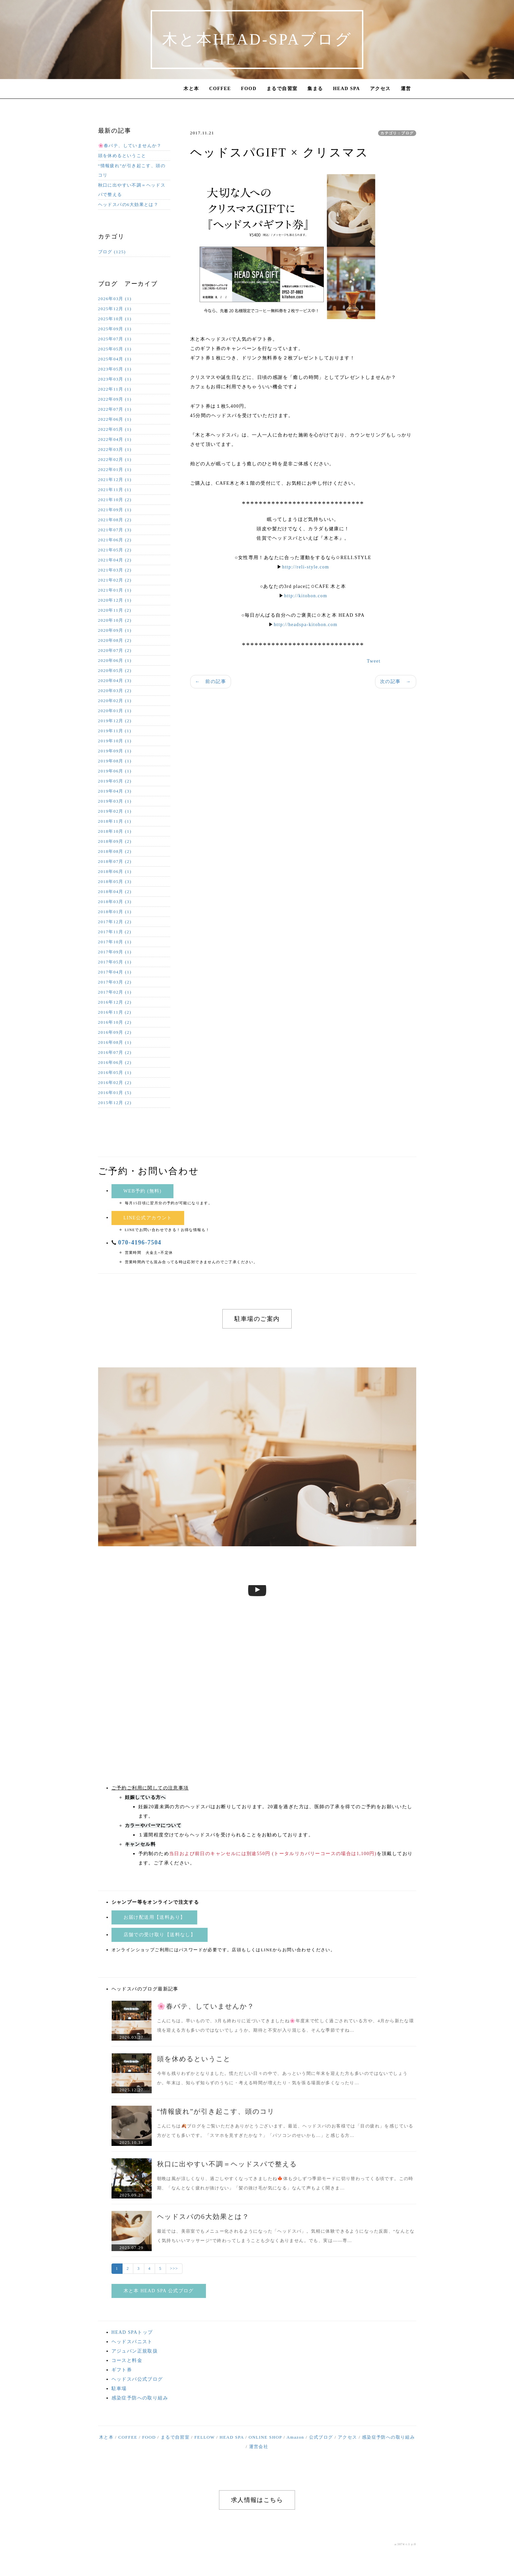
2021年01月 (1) (115, 590)
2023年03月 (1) (115, 379)
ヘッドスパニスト (132, 2341)
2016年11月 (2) (115, 1012)
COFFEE (220, 88)
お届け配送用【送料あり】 (155, 1917)
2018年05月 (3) (115, 881)
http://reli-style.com (305, 566)
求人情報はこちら (257, 2500)
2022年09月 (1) (115, 399)
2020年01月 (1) (115, 710)
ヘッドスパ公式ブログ (137, 2379)
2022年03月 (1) (115, 449)
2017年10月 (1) (115, 941)
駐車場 (119, 2388)
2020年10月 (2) (115, 620)
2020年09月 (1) (115, 630)
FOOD (248, 88)
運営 (406, 88)
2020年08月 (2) (115, 640)
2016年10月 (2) (115, 1022)
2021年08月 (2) (115, 519)
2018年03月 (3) (115, 901)
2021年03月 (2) (115, 569)
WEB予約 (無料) (143, 1191)
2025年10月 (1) (115, 318)
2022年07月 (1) (115, 409)
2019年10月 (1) (115, 740)
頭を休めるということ (122, 155)
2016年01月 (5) (115, 1092)
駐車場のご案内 (257, 1318)
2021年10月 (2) (115, 499)
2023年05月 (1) (115, 368)
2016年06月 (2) (115, 1062)
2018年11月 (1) (115, 821)
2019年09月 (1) (115, 750)
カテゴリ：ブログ (397, 133)
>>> (174, 2268)
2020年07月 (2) (115, 650)
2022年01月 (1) (115, 469)
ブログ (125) (112, 251)
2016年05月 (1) (115, 1072)
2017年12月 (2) (115, 921)
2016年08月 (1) (115, 1042)
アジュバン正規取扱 (135, 2351)
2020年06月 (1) (115, 660)
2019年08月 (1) (115, 760)
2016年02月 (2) (115, 1082)
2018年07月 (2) (115, 861)
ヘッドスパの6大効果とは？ (128, 204)
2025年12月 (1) (115, 308)
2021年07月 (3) (115, 529)
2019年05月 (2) (115, 781)
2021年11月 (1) (115, 489)
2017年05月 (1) (115, 961)
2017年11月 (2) (115, 931)
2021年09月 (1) (115, 509)
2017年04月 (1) (115, 971)
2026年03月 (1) (115, 298)
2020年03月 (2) (115, 690)
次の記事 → (395, 681)
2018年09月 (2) (115, 841)
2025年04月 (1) (115, 358)
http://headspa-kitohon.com (306, 624)
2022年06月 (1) (115, 419)
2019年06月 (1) (115, 770)
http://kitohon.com (305, 595)
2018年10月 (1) (115, 831)
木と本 (191, 88)
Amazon (295, 2437)
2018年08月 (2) (115, 851)
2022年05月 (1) (115, 429)
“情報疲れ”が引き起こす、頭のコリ (132, 170)
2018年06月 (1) (115, 871)
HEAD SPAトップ (132, 2332)
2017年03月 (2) (115, 982)
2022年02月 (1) (115, 459)
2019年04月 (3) (115, 791)
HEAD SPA (346, 88)
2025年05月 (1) (115, 348)
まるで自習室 (282, 88)
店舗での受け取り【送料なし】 (160, 1934)
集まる (315, 88)
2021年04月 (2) (115, 559)
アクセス (380, 88)
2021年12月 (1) (115, 479)
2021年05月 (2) (115, 549)
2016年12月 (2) (115, 1002)
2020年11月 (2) (115, 610)
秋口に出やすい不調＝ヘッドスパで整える (132, 190)
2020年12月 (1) (115, 600)
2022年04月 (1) (115, 439)
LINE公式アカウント (148, 1217)
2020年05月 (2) (115, 670)
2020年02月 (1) (115, 700)
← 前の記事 (210, 681)
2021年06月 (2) (115, 539)
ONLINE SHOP (265, 2437)
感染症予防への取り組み (140, 2397)
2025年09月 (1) (115, 328)
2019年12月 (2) (115, 720)
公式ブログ (321, 2437)
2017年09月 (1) (115, 951)
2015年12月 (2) (115, 1102)
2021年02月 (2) (115, 580)
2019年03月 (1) (115, 801)
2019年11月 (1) (115, 730)
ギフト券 (122, 2369)
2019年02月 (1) (115, 811)
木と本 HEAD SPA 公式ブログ (159, 2290)
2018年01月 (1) (115, 911)
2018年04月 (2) (115, 891)
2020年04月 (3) (115, 680)
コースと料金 (127, 2360)
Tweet (373, 661)
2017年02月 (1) (115, 992)
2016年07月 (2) (115, 1052)
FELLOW (204, 2437)
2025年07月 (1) (115, 338)
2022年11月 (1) (115, 389)
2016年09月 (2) (115, 1032)
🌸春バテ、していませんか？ (130, 145)
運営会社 (259, 2446)
